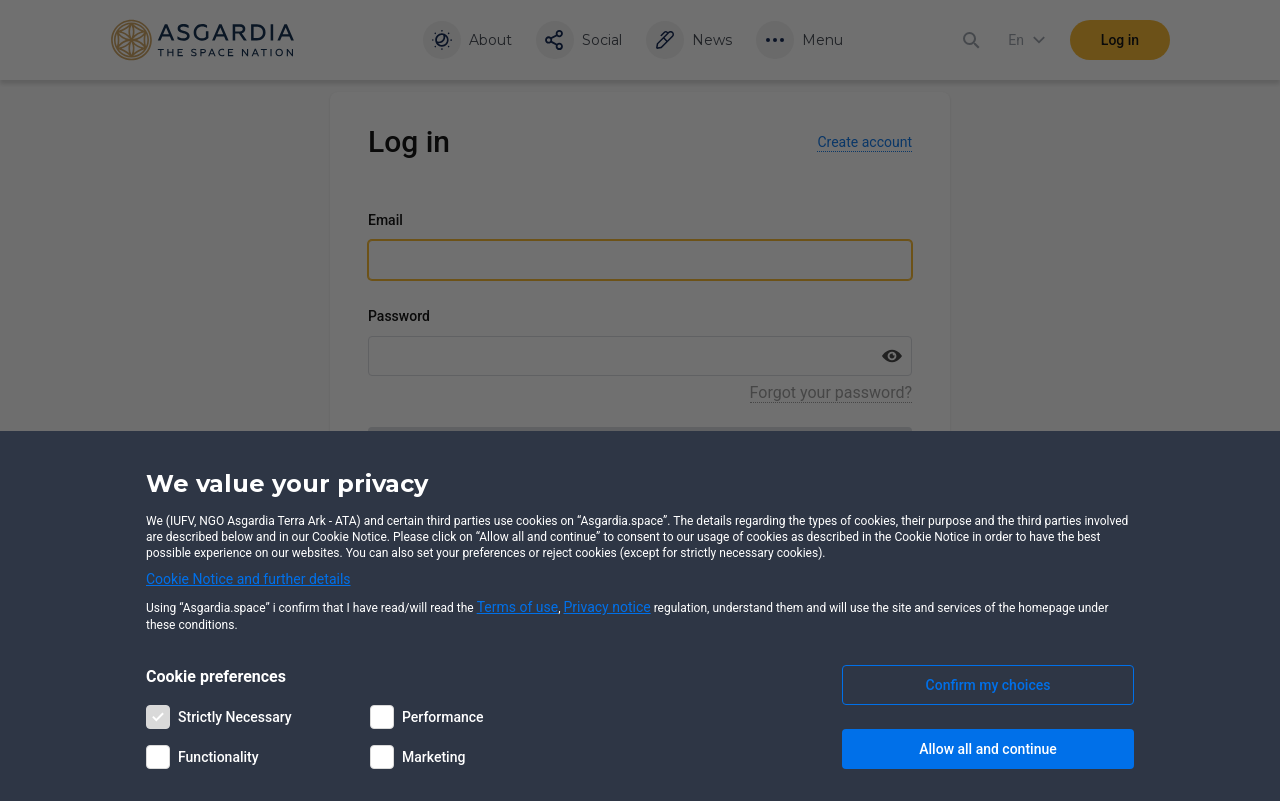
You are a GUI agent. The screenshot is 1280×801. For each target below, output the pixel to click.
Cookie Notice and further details (248, 579)
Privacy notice (607, 607)
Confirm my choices (988, 685)
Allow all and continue (987, 749)
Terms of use (518, 607)
